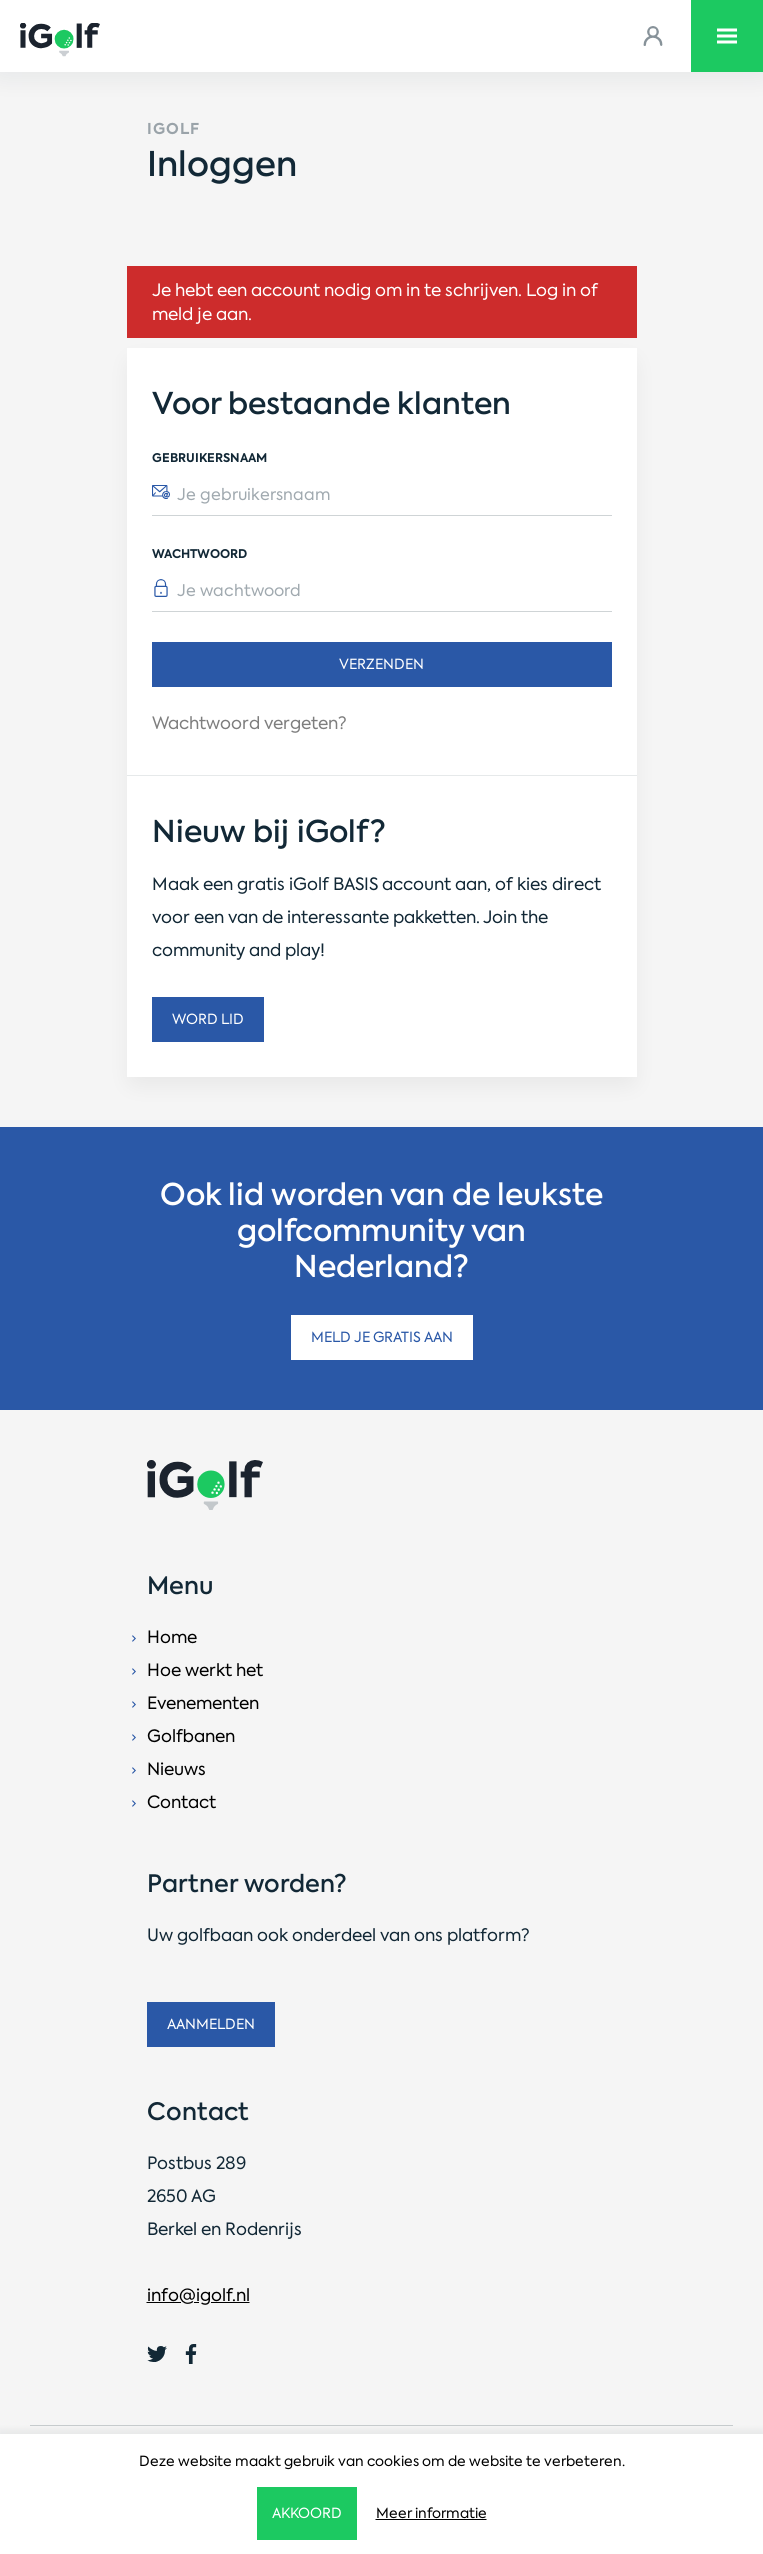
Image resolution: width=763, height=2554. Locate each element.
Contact (181, 1802)
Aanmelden (211, 2024)
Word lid (208, 1019)
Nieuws (176, 1769)
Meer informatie (431, 2513)
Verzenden (381, 664)
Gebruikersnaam (209, 457)
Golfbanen (191, 1736)
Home (172, 1637)
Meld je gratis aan (382, 1337)
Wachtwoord (199, 553)
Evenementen (203, 1703)
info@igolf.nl (198, 2295)
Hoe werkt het (205, 1670)
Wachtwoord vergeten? (249, 723)
